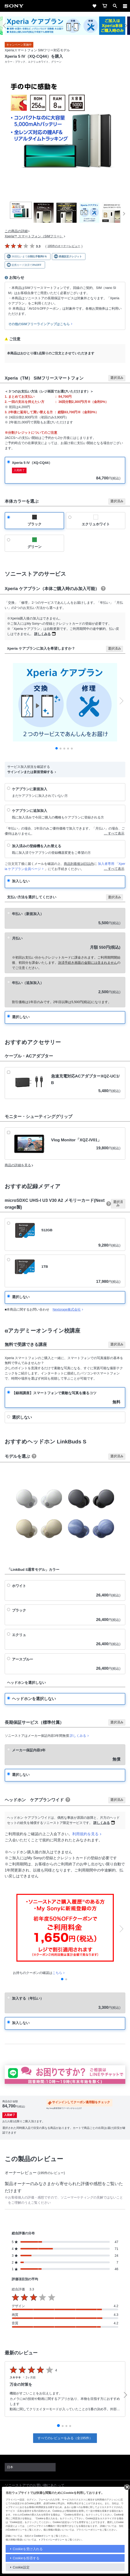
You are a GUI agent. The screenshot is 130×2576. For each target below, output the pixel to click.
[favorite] (94, 6)
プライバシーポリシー (52, 2539)
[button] (6, 26)
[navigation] (125, 6)
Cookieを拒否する (26, 2558)
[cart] (104, 6)
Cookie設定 (21, 2567)
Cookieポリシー (42, 2536)
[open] (115, 6)
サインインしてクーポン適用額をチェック (81, 2102)
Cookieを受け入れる (28, 2549)
